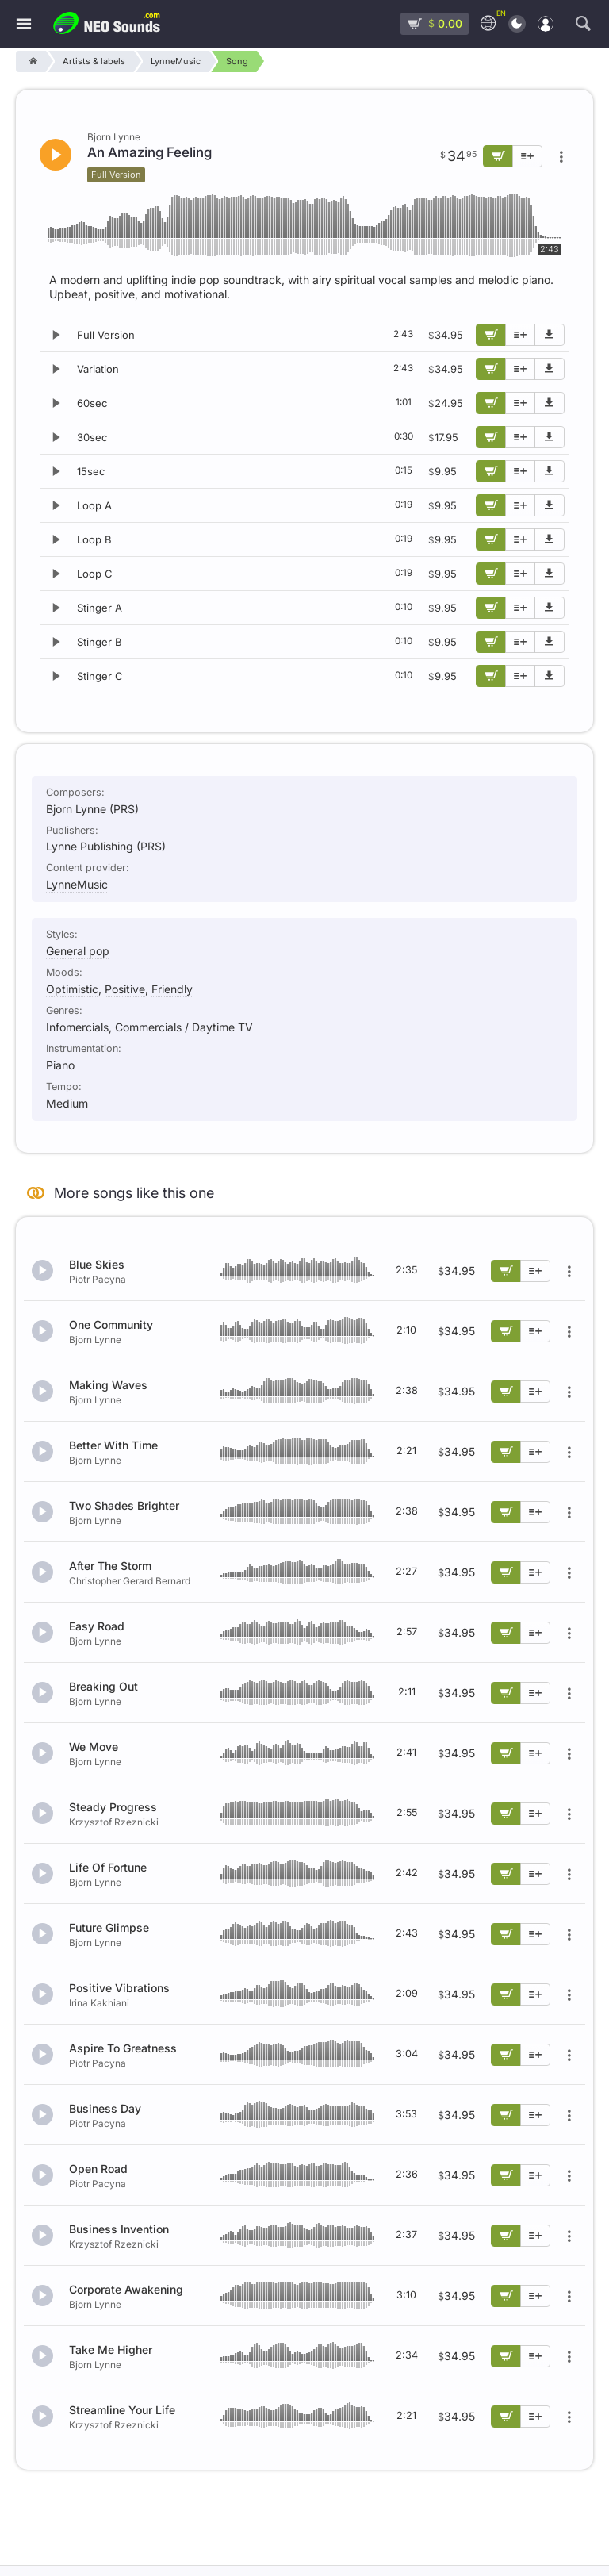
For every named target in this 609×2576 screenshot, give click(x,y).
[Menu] (24, 24)
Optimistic (72, 989)
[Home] (30, 61)
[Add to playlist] (520, 335)
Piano (60, 1065)
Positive (125, 989)
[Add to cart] (491, 335)
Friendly (172, 989)
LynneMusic (77, 884)
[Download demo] (549, 335)
